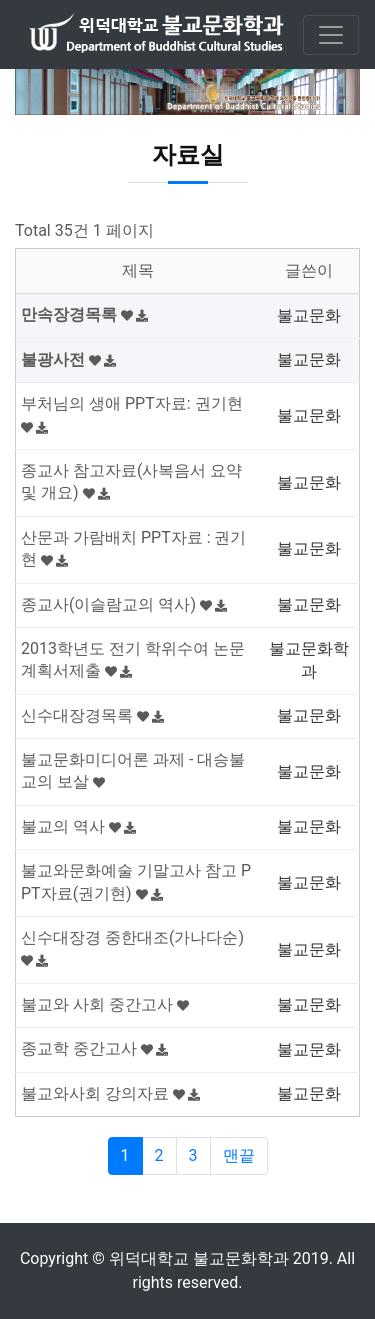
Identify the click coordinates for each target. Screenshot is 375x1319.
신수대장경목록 (92, 715)
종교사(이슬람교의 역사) (124, 604)
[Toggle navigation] (331, 35)
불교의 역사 (78, 826)
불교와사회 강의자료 (110, 1093)
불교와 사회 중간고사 (105, 1004)
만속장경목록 (84, 314)
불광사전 (68, 359)
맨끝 (239, 1155)
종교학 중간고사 (94, 1048)
